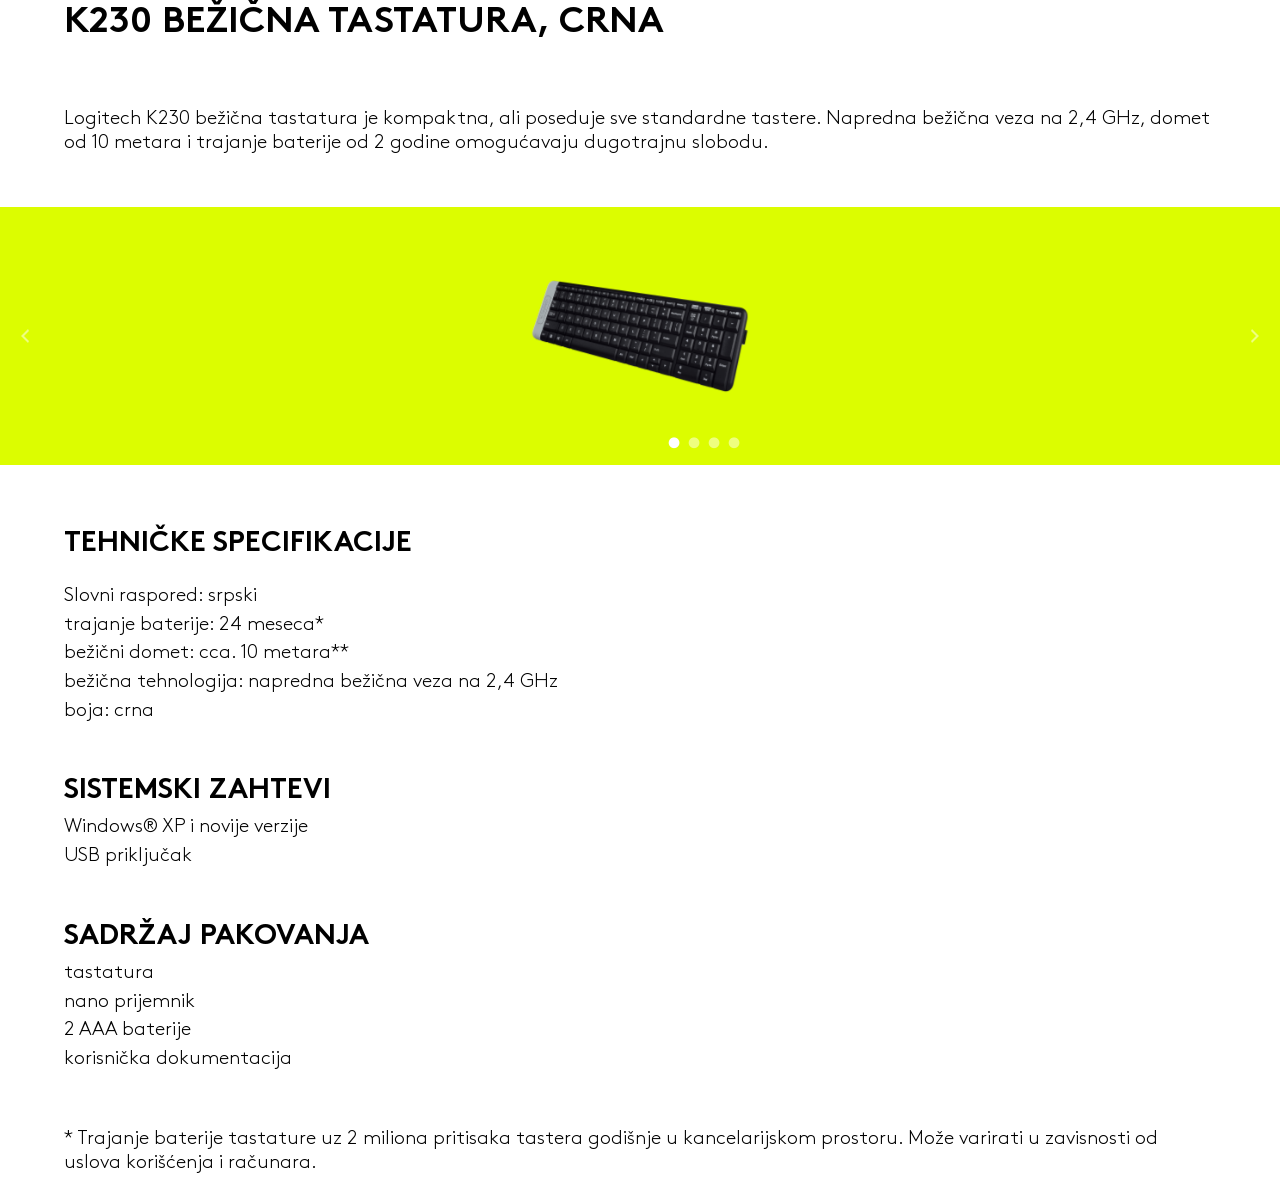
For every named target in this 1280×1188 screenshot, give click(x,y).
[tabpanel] (640, 336)
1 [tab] (674, 438)
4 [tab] (734, 438)
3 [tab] (714, 438)
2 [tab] (694, 438)
